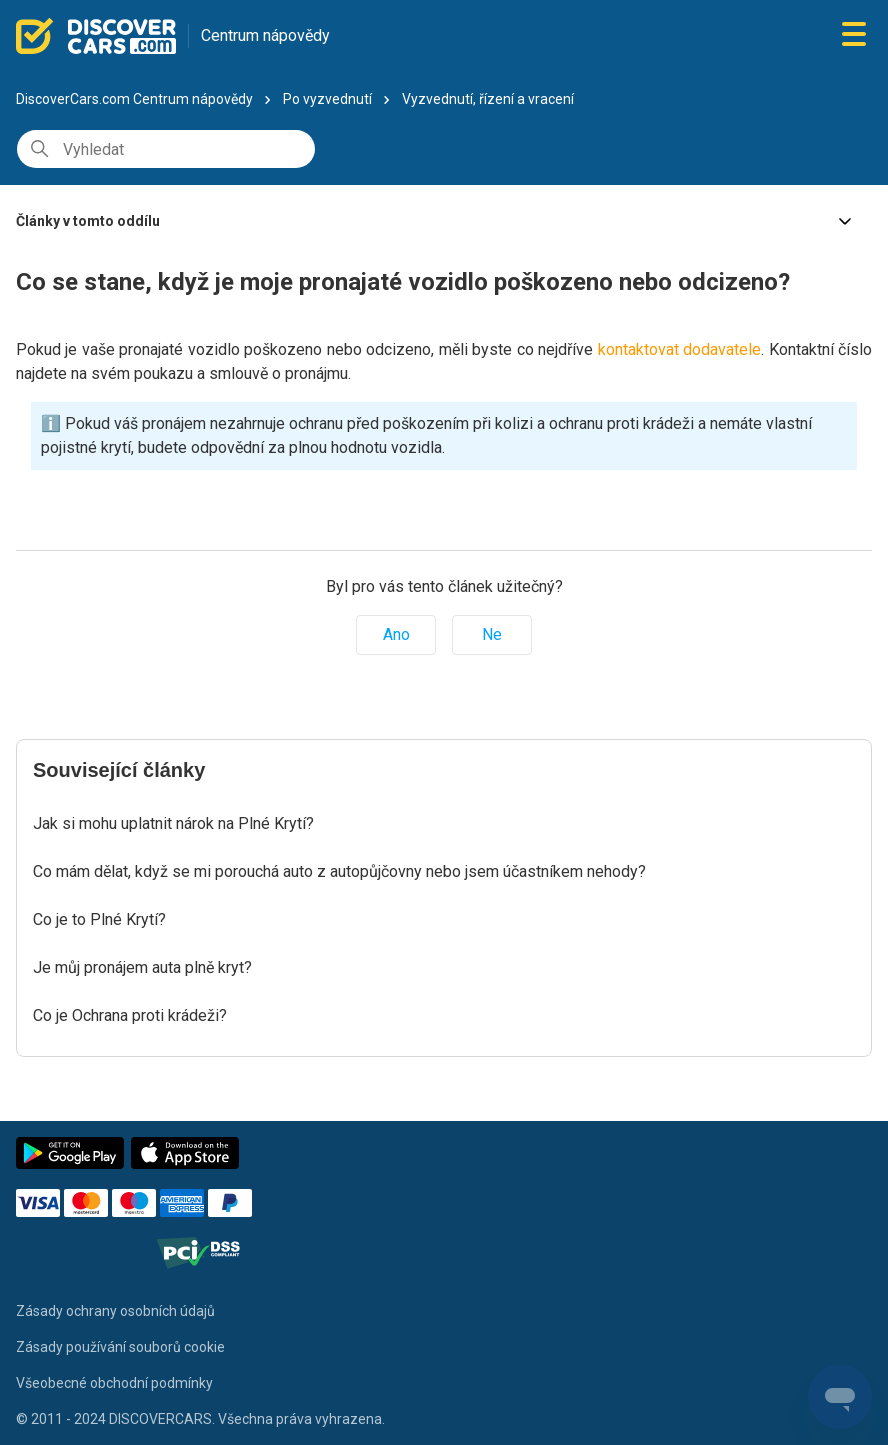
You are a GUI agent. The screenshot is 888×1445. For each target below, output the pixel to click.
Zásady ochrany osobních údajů (115, 1311)
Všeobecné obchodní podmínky (114, 1383)
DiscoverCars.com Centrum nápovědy (134, 99)
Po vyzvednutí (327, 99)
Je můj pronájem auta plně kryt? (142, 967)
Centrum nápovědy (265, 35)
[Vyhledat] (166, 149)
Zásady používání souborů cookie (120, 1347)
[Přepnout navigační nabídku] (854, 35)
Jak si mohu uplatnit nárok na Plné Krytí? (173, 823)
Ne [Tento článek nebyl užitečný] (492, 634)
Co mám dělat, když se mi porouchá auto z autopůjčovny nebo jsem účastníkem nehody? (339, 871)
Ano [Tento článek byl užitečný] (396, 634)
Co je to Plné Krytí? (99, 919)
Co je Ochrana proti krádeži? (130, 1015)
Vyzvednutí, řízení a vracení (488, 99)
